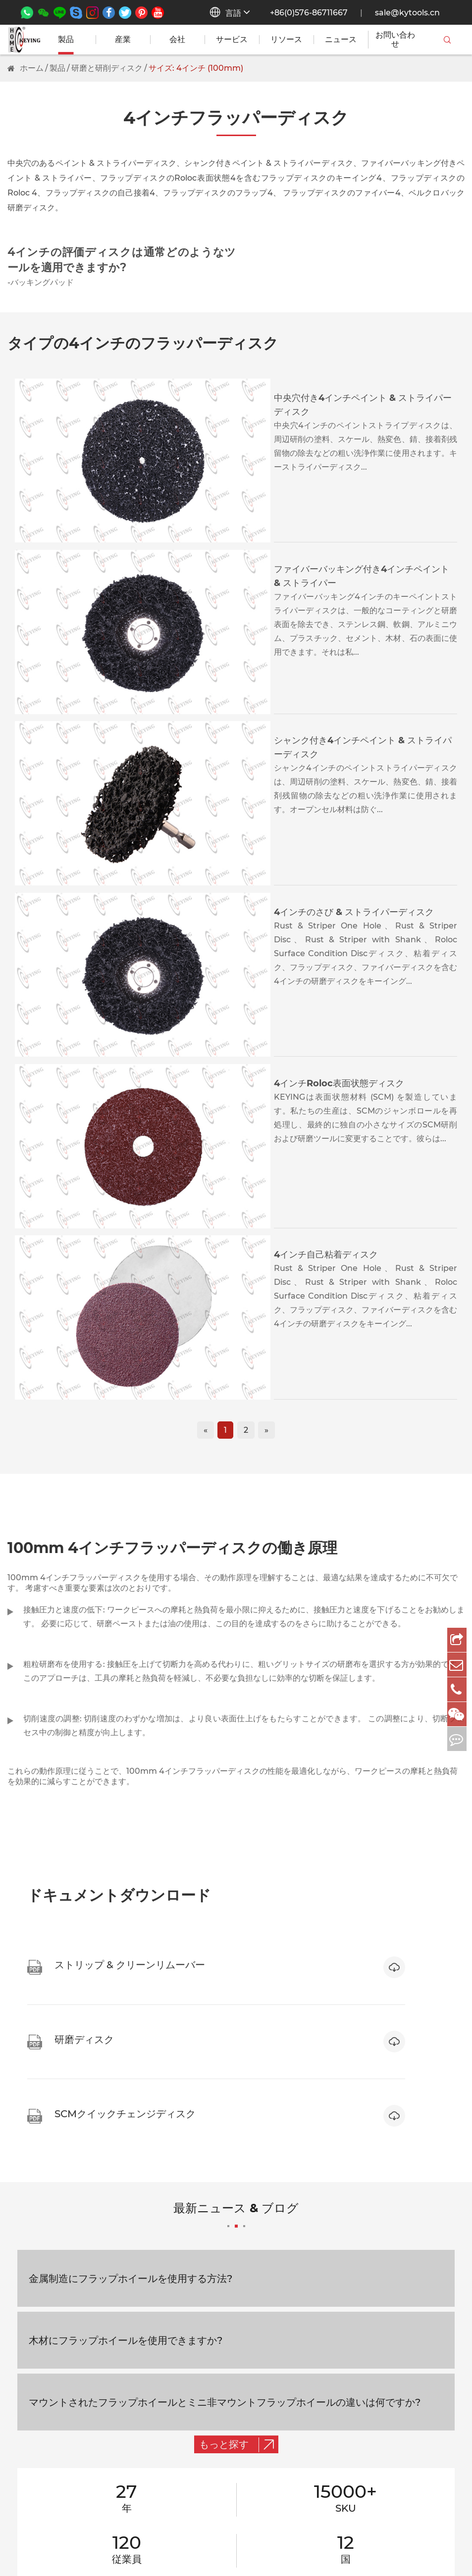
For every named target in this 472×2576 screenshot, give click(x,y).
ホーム (32, 68)
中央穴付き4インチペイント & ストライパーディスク (265, 397)
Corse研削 (27, 2462)
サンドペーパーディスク (51, 2403)
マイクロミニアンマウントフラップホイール (86, 2264)
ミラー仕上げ (31, 2502)
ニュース (341, 39)
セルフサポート (311, 2284)
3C (209, 2304)
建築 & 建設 (224, 2284)
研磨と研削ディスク (107, 68)
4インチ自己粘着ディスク (210, 863)
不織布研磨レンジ (39, 2284)
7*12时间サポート (314, 2264)
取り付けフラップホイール (55, 2244)
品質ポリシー (307, 2363)
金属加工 (220, 2264)
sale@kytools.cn (407, 12)
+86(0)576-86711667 (309, 12)
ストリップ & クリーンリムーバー (67, 2343)
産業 (123, 39)
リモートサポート (315, 2304)
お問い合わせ (395, 40)
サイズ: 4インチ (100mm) (196, 68)
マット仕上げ (31, 2482)
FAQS (396, 2324)
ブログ (397, 2363)
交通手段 (220, 2244)
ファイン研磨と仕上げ (47, 2442)
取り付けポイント (39, 2304)
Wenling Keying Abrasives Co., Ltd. (111, 2548)
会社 (177, 39)
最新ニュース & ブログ (236, 1748)
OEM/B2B (302, 2324)
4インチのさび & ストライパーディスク (238, 677)
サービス (232, 39)
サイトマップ (351, 2548)
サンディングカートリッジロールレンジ (78, 2324)
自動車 (216, 2324)
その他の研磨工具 (39, 2423)
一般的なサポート (315, 2244)
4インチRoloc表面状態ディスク (223, 770)
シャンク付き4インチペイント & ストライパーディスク (269, 584)
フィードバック (311, 2343)
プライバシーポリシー (425, 2548)
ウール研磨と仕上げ (43, 2363)
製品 (66, 39)
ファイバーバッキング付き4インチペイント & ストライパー (278, 491)
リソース (286, 39)
